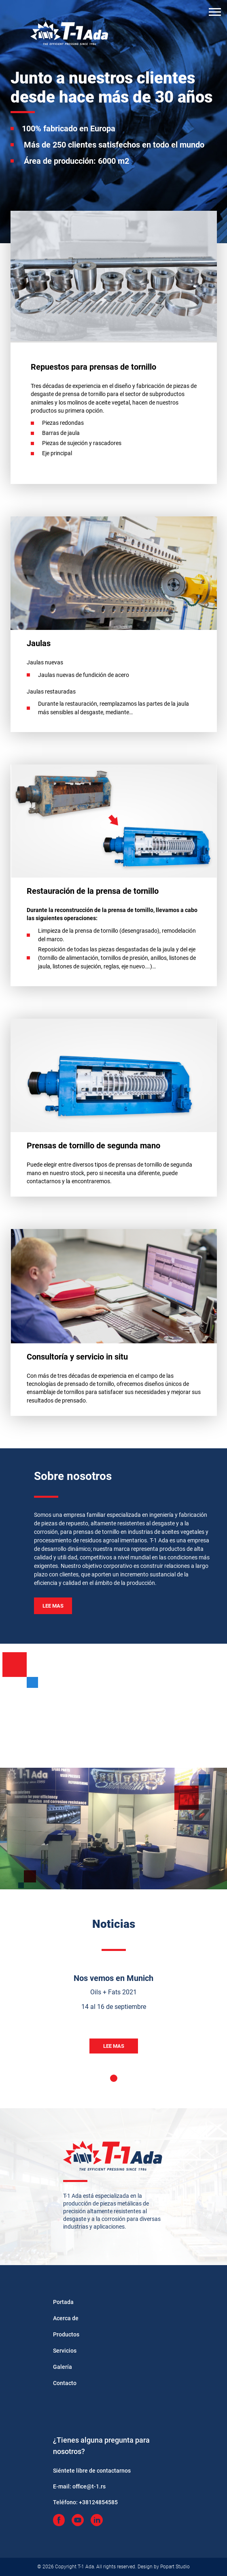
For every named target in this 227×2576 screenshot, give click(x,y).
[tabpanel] (113, 2021)
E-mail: (79, 2486)
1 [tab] (113, 2078)
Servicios (64, 2350)
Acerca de (65, 2318)
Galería (62, 2367)
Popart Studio (175, 2567)
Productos (66, 2334)
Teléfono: (85, 2502)
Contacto (64, 2383)
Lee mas (53, 1606)
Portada (63, 2302)
